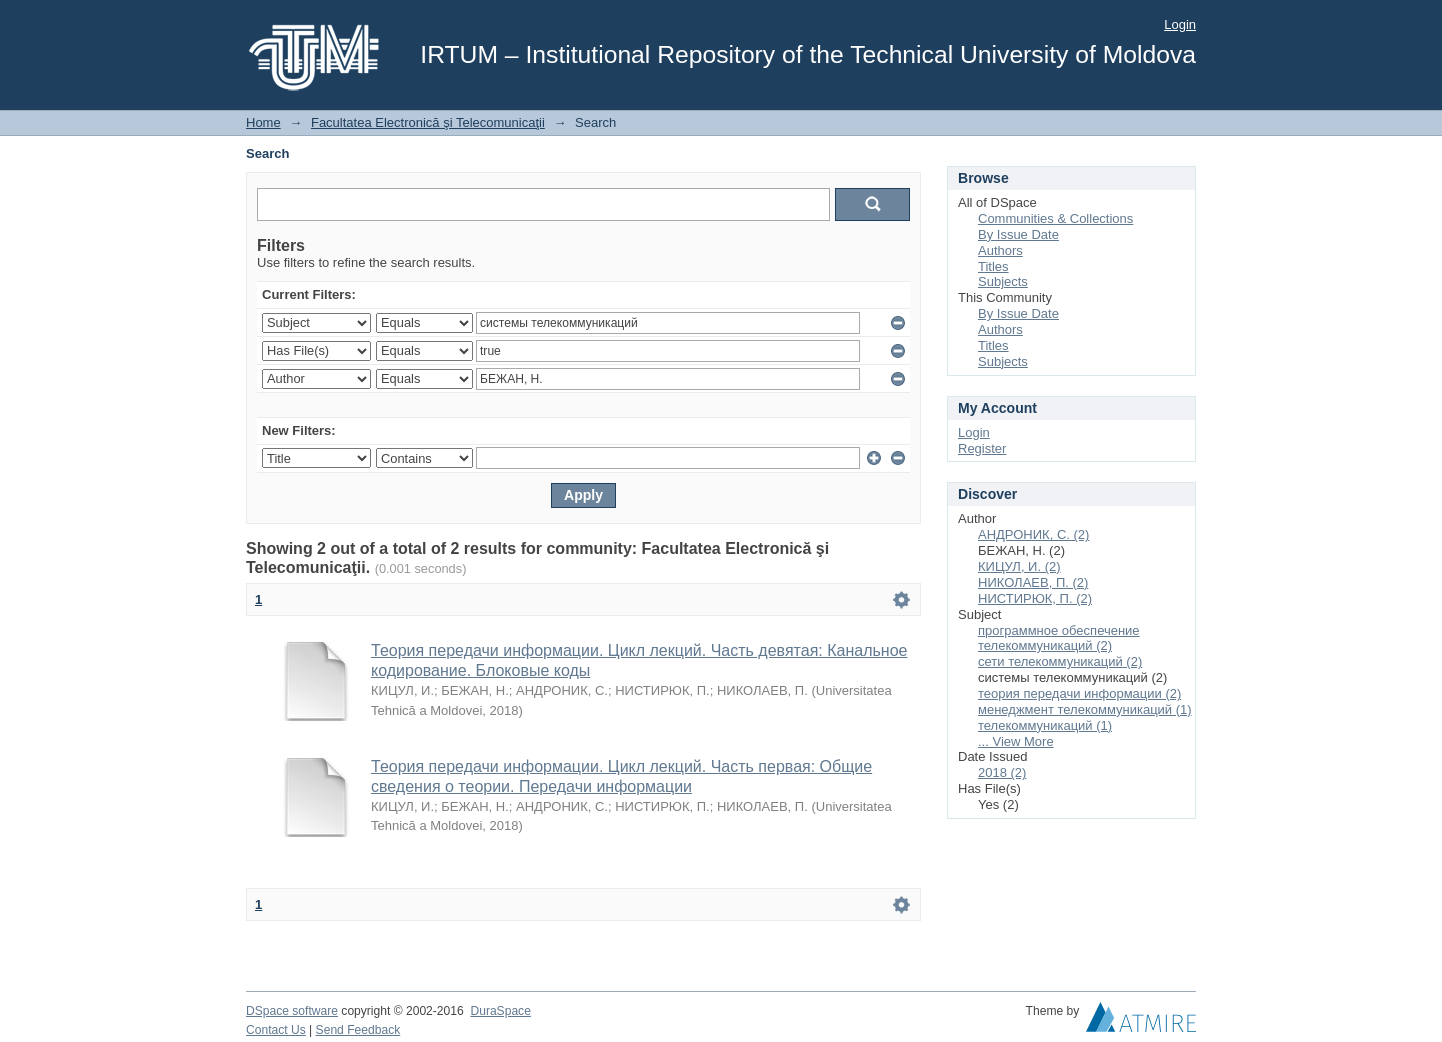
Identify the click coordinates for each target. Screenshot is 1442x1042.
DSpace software (292, 1011)
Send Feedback (358, 1030)
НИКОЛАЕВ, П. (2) (1033, 582)
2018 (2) (1002, 772)
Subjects (1003, 281)
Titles (993, 266)
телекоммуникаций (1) (1045, 725)
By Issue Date (1018, 234)
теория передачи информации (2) (1079, 693)
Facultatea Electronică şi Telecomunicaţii (428, 122)
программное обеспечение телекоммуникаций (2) (1059, 638)
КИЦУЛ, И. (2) (1019, 566)
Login (1180, 24)
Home (263, 122)
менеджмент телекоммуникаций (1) (1085, 709)
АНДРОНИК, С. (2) (1033, 534)
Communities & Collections (1055, 218)
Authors (1000, 250)
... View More (1016, 741)
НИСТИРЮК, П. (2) (1035, 598)
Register (982, 448)
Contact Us (276, 1030)
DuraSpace (500, 1011)
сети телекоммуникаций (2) (1060, 661)
